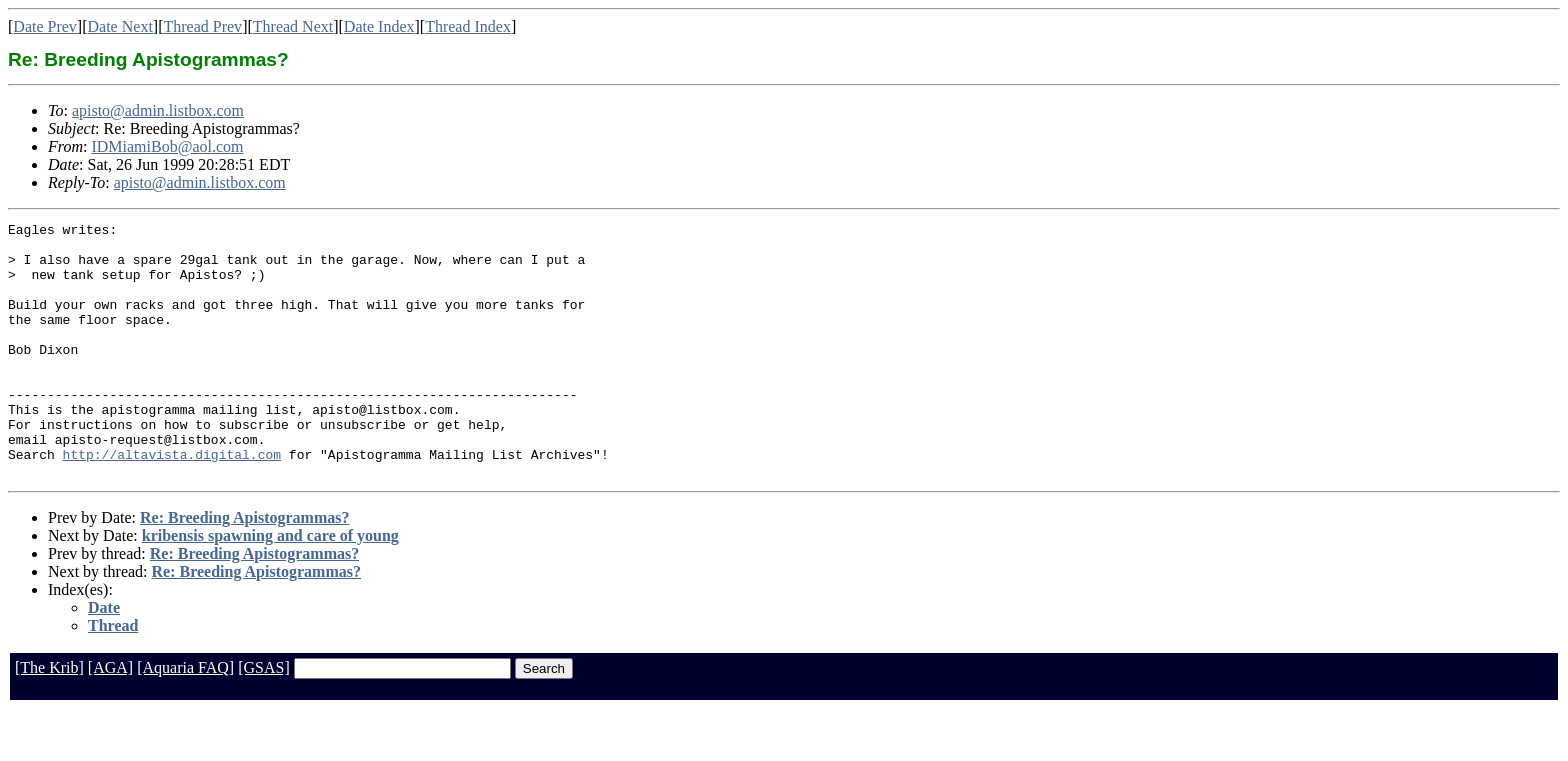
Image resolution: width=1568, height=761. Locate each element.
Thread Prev (202, 26)
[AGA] (110, 718)
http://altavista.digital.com (172, 502)
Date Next (120, 26)
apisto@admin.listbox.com (158, 110)
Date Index (379, 26)
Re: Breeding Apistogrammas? (244, 568)
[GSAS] (264, 718)
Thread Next (293, 26)
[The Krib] (49, 718)
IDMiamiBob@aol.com (167, 146)
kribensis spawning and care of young (270, 586)
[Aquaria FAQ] (185, 718)
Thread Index (468, 26)
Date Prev (45, 26)
